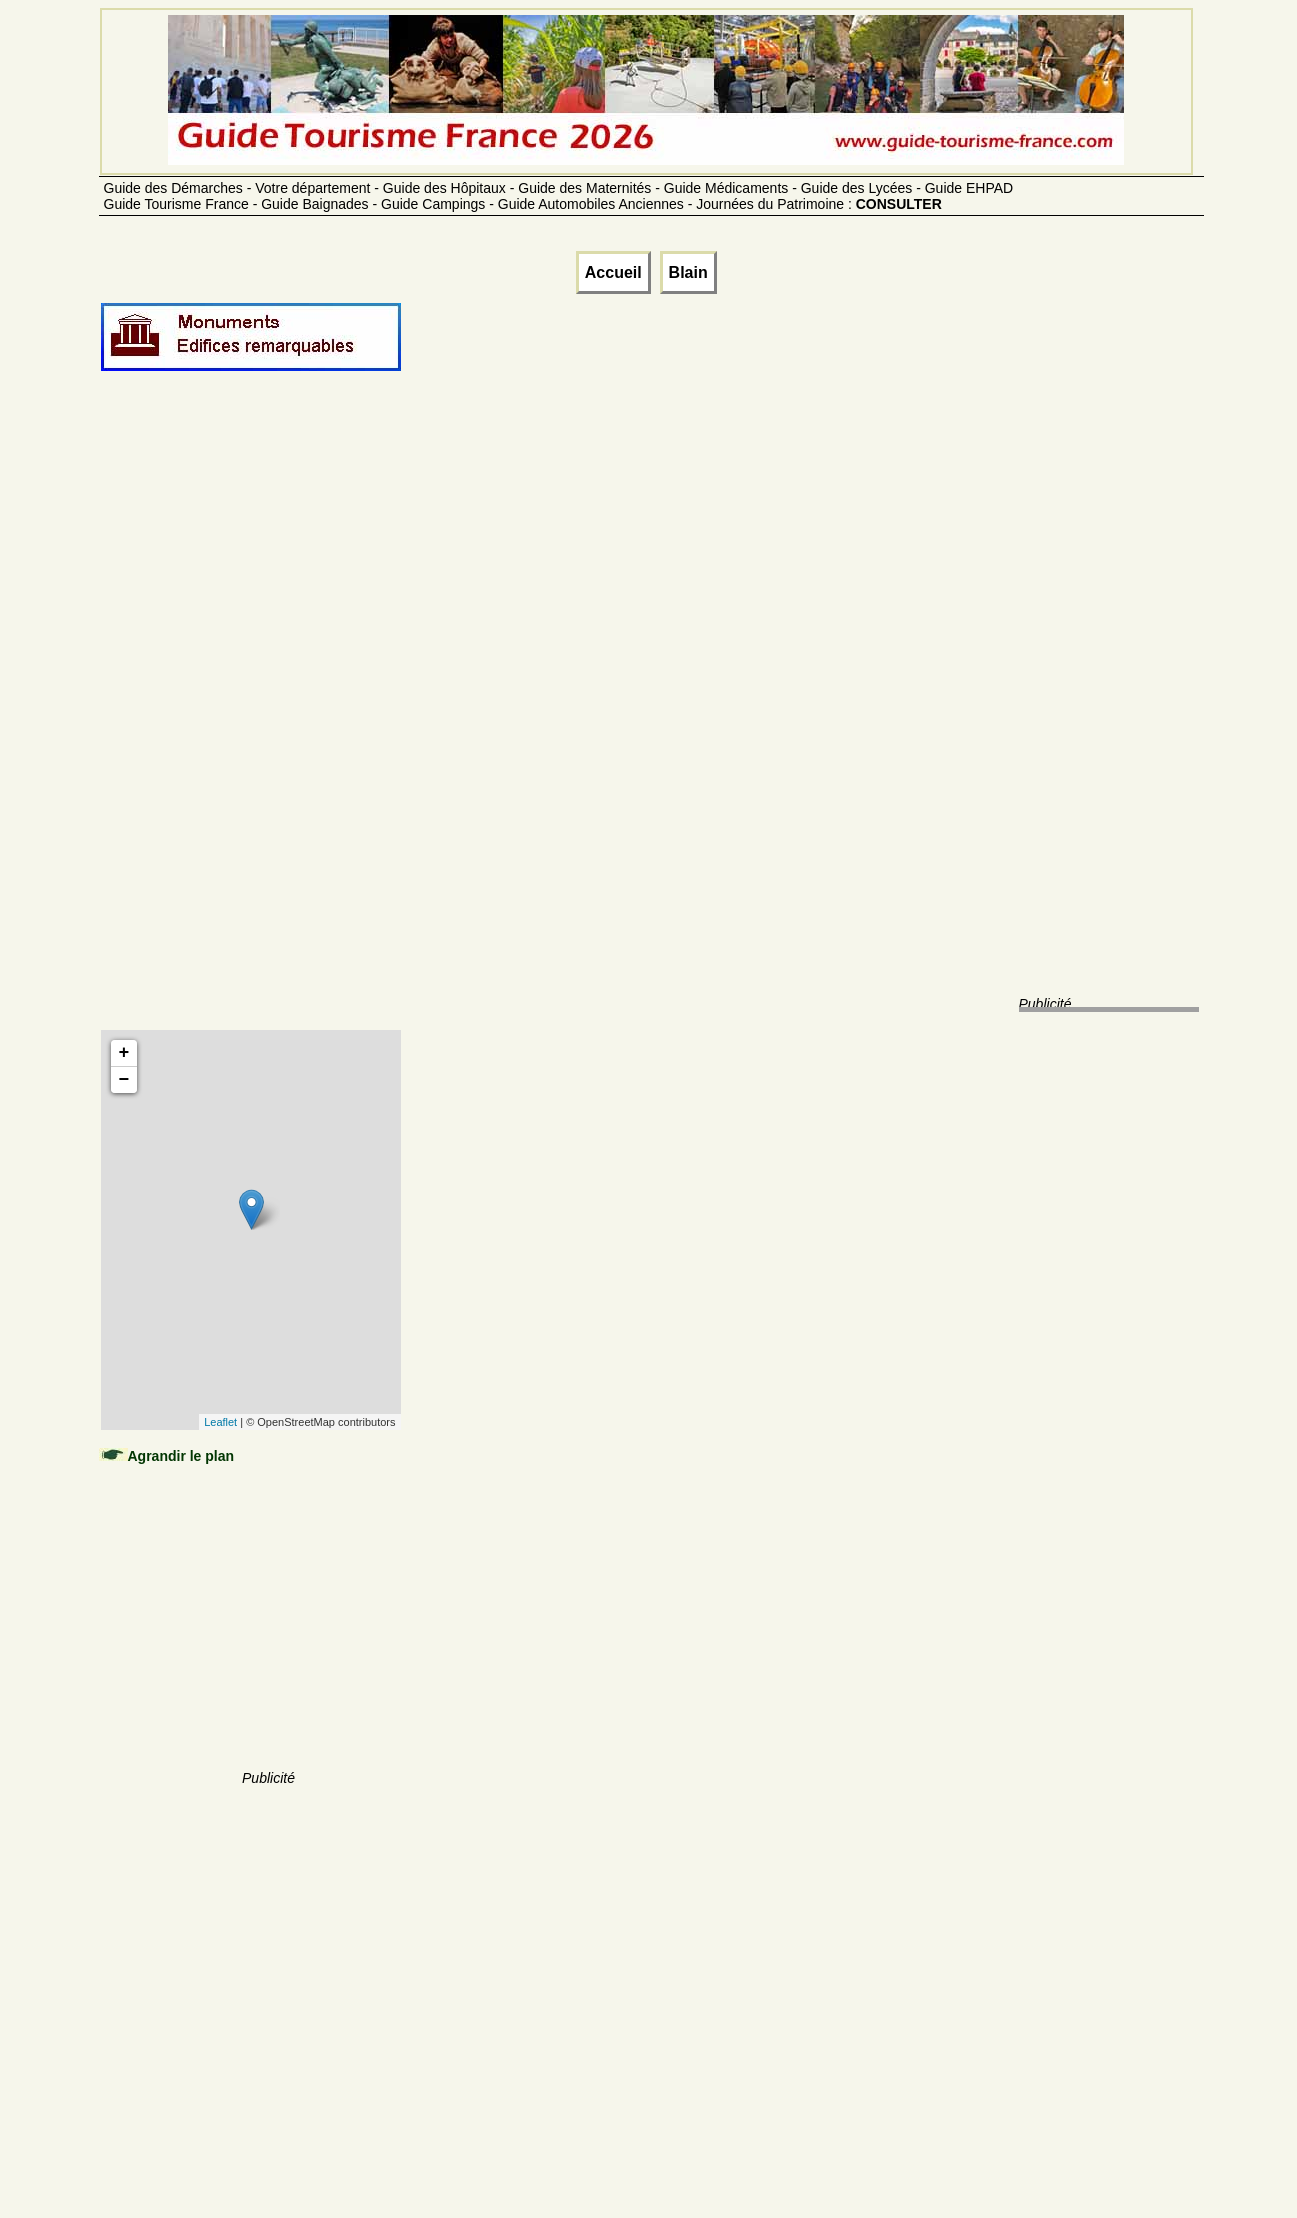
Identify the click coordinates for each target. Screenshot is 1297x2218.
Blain (688, 272)
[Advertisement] (269, 722)
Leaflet (220, 1422)
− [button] (124, 1080)
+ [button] (124, 1053)
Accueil (613, 272)
